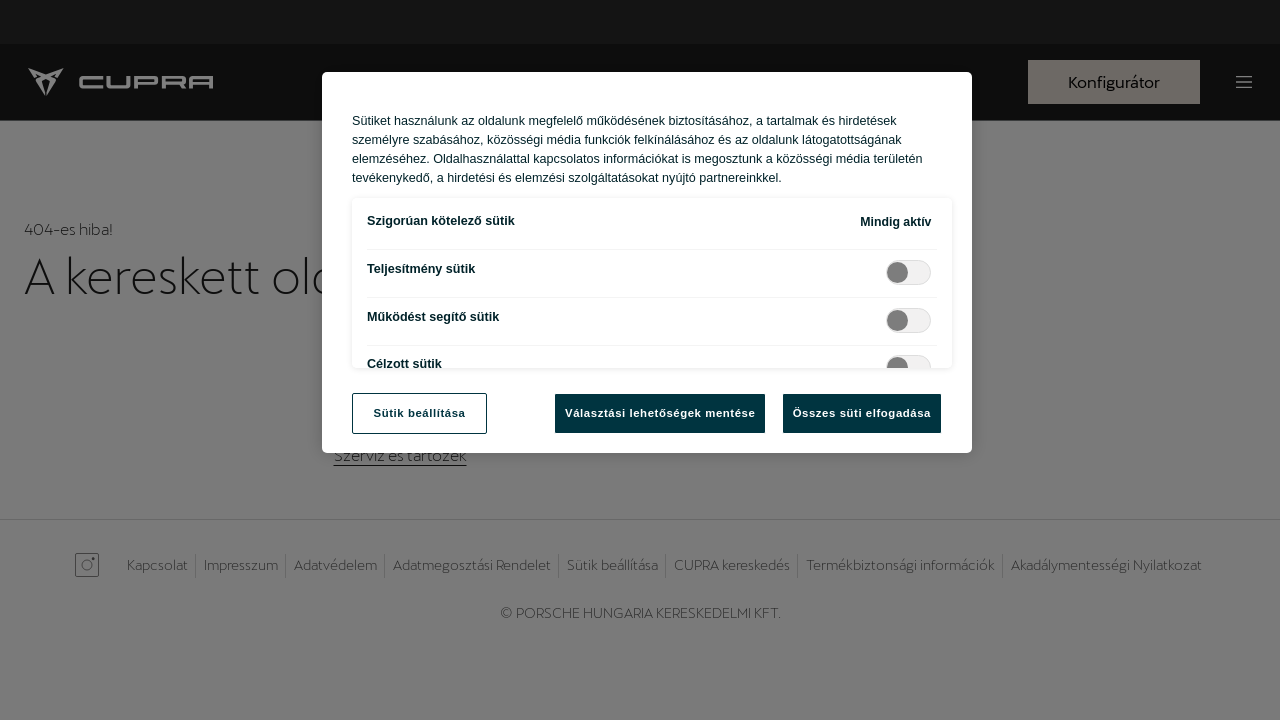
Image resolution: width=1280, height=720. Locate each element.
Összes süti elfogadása (862, 413)
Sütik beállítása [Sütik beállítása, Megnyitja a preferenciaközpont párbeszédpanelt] (420, 413)
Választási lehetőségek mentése (660, 413)
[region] (647, 262)
